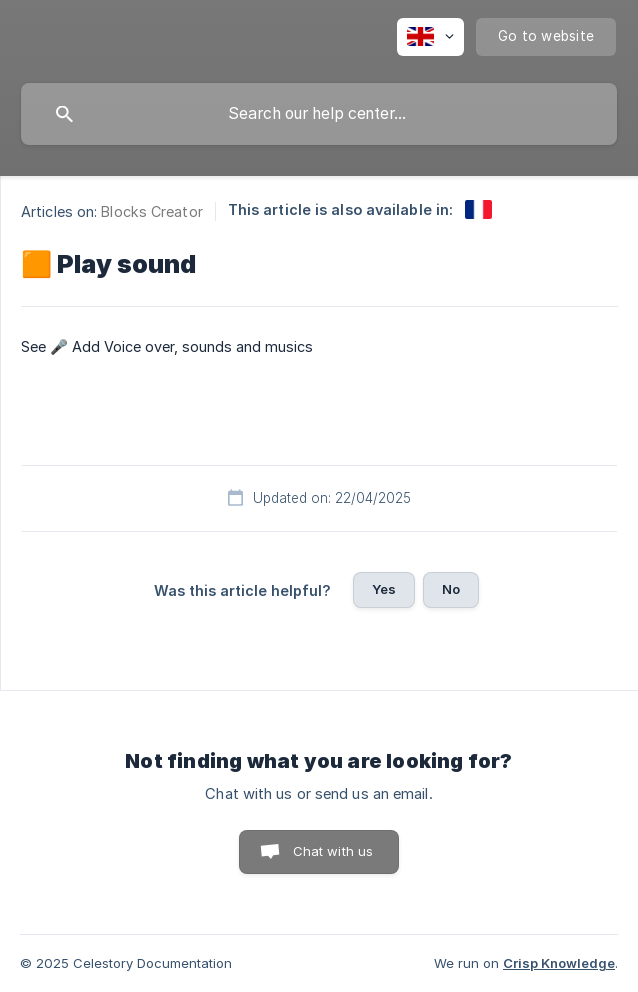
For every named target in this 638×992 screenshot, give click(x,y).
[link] (478, 209)
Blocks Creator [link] (151, 211)
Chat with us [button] (333, 851)
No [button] (451, 589)
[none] (430, 37)
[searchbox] (319, 114)
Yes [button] (384, 589)
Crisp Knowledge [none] (559, 963)
